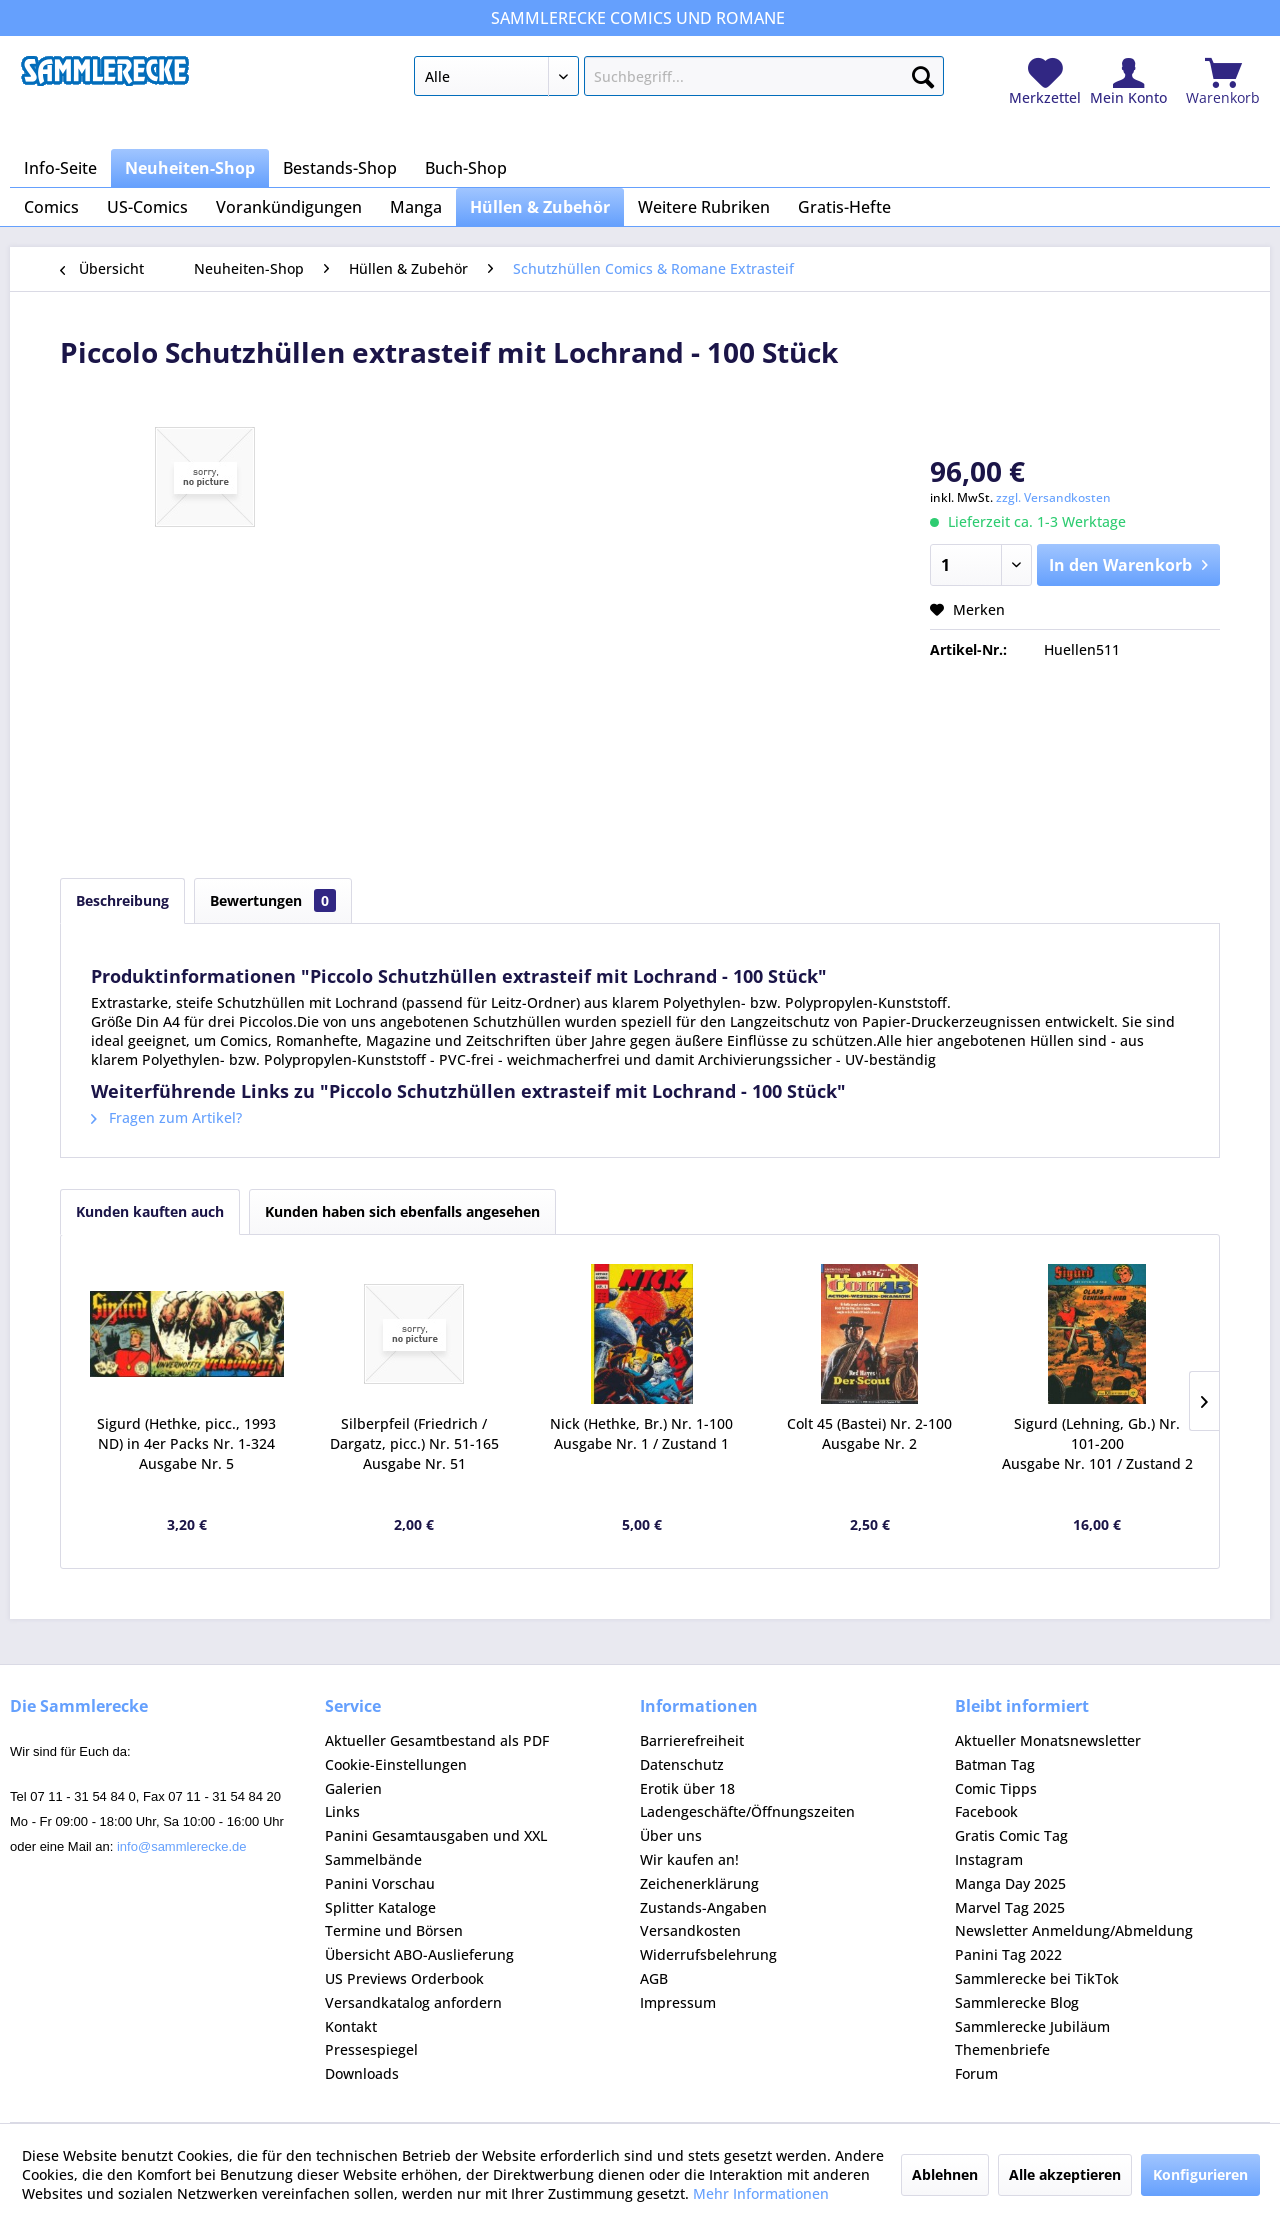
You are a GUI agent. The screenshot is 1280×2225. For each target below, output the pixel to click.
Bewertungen (273, 900)
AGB (654, 1978)
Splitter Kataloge (380, 1907)
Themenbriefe (1002, 2049)
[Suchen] (923, 73)
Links (342, 1811)
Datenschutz (682, 1764)
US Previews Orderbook (404, 1978)
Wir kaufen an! (689, 1859)
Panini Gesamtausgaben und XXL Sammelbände (436, 1847)
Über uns (671, 1835)
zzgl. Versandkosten (1053, 497)
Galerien (353, 1788)
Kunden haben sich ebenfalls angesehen (402, 1211)
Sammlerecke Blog (1017, 2002)
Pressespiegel (371, 2049)
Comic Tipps (996, 1788)
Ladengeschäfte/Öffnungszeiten (747, 1811)
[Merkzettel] (1045, 82)
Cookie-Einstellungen (396, 1764)
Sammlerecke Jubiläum (1032, 2026)
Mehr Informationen (761, 2193)
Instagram (989, 1859)
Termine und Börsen (394, 1930)
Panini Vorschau (380, 1883)
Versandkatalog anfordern (413, 2002)
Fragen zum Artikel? (166, 1117)
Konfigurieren (1200, 2174)
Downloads (362, 2073)
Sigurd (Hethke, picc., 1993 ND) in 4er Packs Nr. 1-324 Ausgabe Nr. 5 (186, 1443)
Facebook (986, 1811)
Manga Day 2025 (1010, 1883)
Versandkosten (690, 1930)
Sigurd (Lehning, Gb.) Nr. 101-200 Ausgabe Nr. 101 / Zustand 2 (1097, 1443)
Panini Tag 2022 (1008, 1954)
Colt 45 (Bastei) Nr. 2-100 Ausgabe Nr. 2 (869, 1433)
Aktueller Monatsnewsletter (1048, 1740)
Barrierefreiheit (692, 1740)
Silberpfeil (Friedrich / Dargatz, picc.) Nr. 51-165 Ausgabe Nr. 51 (414, 1443)
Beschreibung (122, 900)
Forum (976, 2073)
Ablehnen (945, 2174)
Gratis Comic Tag (1011, 1835)
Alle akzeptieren (1065, 2174)
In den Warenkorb (1128, 562)
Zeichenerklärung (699, 1883)
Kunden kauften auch (150, 1211)
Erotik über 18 (687, 1788)
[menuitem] (678, 80)
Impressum (678, 2002)
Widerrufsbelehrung (708, 1954)
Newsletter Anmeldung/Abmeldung (1074, 1930)
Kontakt (351, 2026)
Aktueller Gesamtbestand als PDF (437, 1740)
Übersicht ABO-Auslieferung (419, 1954)
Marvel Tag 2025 (1010, 1907)
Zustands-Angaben (703, 1907)
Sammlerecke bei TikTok (1037, 1978)
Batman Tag (995, 1764)
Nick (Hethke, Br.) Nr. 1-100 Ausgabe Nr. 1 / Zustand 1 (641, 1433)
